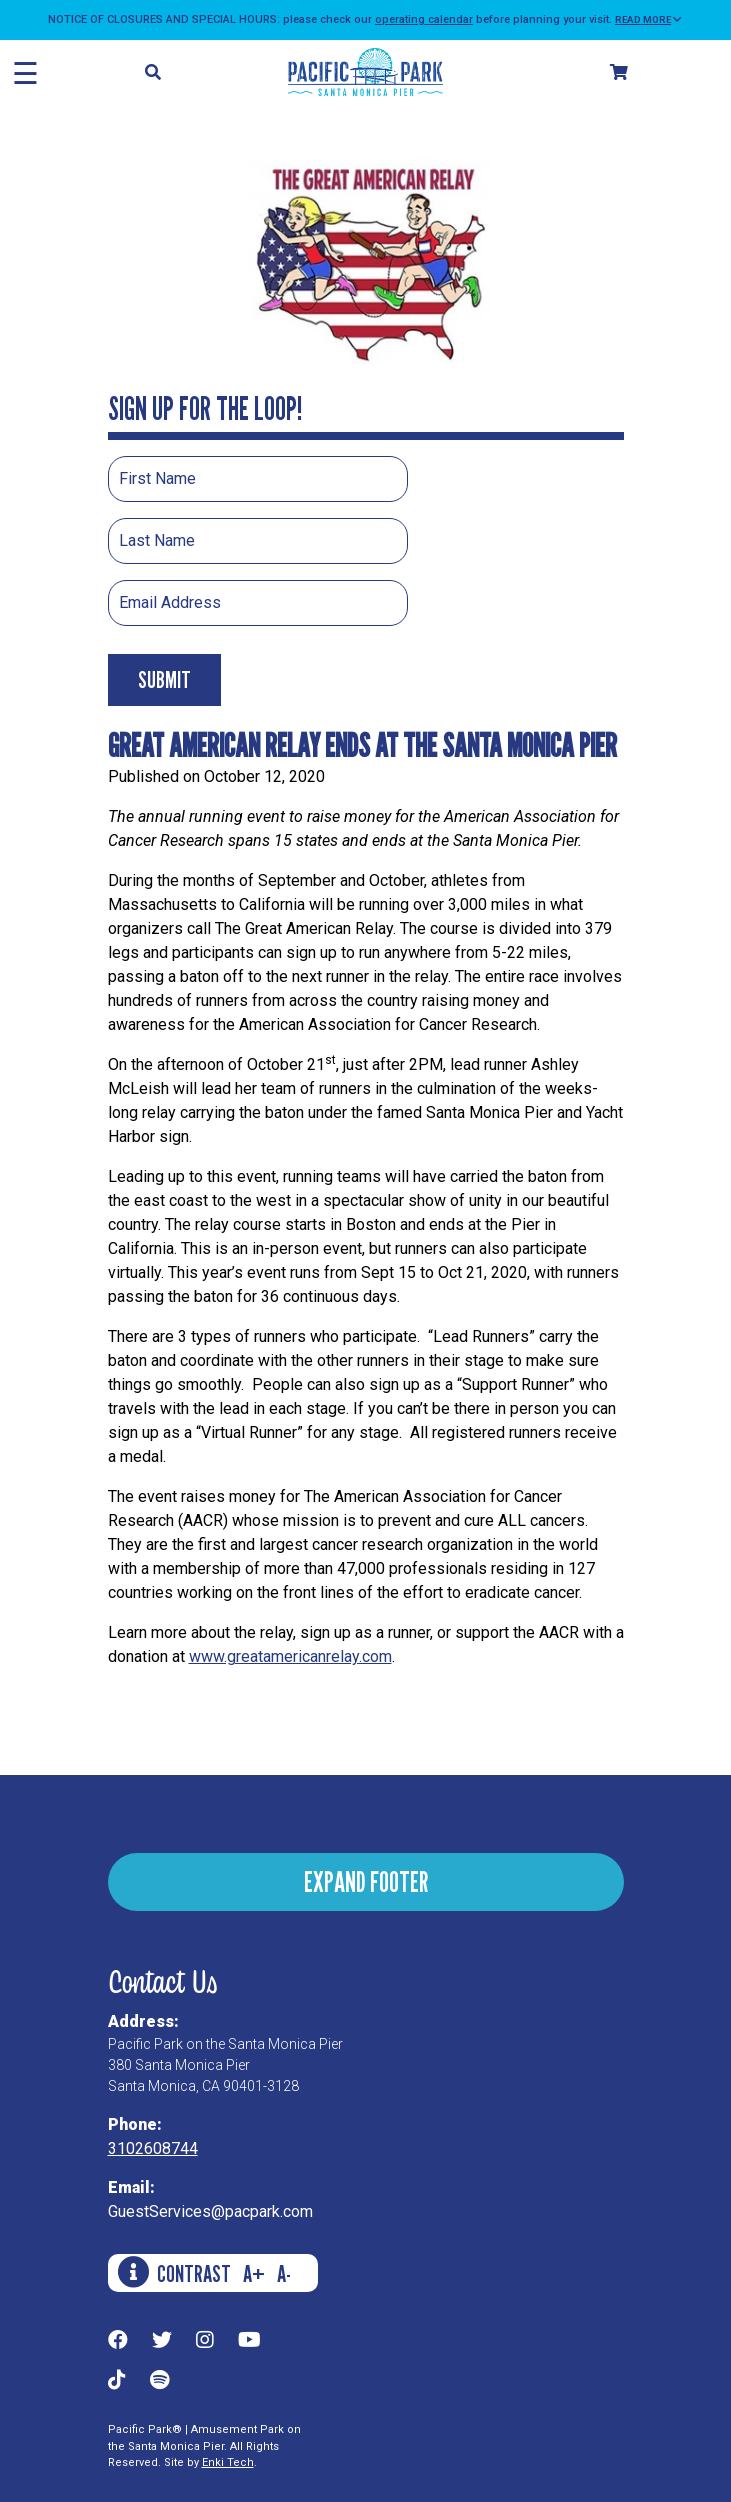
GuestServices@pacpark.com (210, 2211)
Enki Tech (228, 2462)
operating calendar (424, 19)
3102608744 (153, 2148)
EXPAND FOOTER (366, 1881)
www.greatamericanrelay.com (290, 1656)
